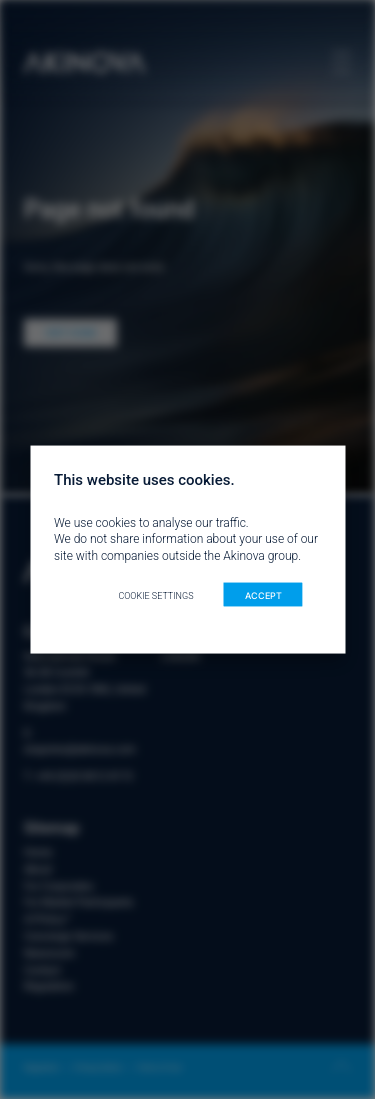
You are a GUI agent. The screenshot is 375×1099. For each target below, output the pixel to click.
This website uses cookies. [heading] (144, 479)
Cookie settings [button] (155, 595)
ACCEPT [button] (263, 594)
